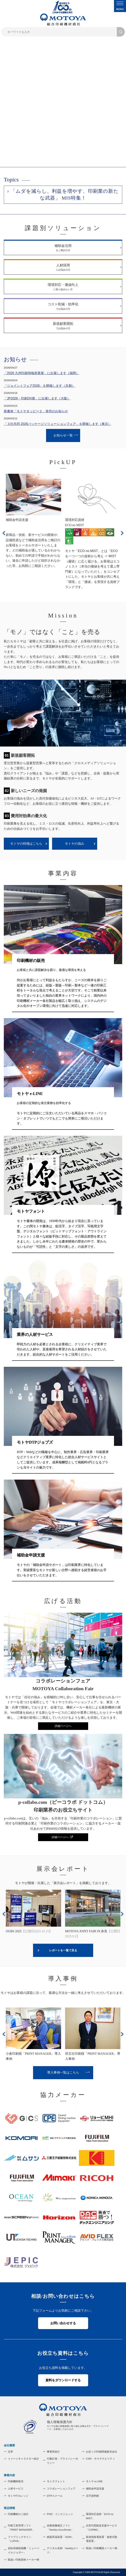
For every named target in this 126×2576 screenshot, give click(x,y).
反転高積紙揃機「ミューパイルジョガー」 (23, 2550)
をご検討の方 (63, 247)
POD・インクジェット (60, 2514)
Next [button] (122, 533)
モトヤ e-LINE (94, 2481)
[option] (33, 521)
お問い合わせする (63, 2323)
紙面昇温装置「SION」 (60, 2536)
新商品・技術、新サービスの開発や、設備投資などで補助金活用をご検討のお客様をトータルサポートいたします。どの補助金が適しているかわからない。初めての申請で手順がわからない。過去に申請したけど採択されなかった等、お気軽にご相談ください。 (33, 550)
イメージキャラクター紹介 (23, 2458)
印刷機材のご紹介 (18, 2514)
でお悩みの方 (63, 306)
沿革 (10, 2451)
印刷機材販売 (15, 2481)
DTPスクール (54, 2495)
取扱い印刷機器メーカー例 (101, 2548)
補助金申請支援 (17, 520)
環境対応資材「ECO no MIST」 (99, 2516)
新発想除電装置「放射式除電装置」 (101, 2539)
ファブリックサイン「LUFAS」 (19, 2539)
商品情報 (9, 2508)
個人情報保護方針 (60, 2422)
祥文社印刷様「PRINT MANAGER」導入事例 (92, 2056)
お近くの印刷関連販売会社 (101, 2451)
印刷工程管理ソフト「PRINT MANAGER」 (21, 2527)
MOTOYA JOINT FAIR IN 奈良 (92, 1933)
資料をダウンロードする (63, 2380)
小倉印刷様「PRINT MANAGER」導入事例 (33, 2056)
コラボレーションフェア (61, 2488)
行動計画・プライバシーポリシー (62, 2460)
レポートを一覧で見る (63, 1950)
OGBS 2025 (29, 1931)
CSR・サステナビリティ (100, 2458)
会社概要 (9, 2445)
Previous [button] (4, 533)
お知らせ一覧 (66, 435)
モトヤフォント (56, 2481)
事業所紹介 (53, 2451)
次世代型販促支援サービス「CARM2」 (101, 2527)
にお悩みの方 (63, 267)
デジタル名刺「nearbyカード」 (62, 2550)
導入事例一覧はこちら (63, 2072)
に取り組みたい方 (63, 286)
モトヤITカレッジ (18, 2495)
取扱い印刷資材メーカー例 (23, 2559)
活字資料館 (92, 2495)
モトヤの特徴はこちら (26, 843)
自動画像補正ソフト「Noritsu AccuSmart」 (60, 2527)
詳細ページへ (63, 1726)
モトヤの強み (74, 843)
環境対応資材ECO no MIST (74, 522)
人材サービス (15, 2488)
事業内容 (9, 2475)
